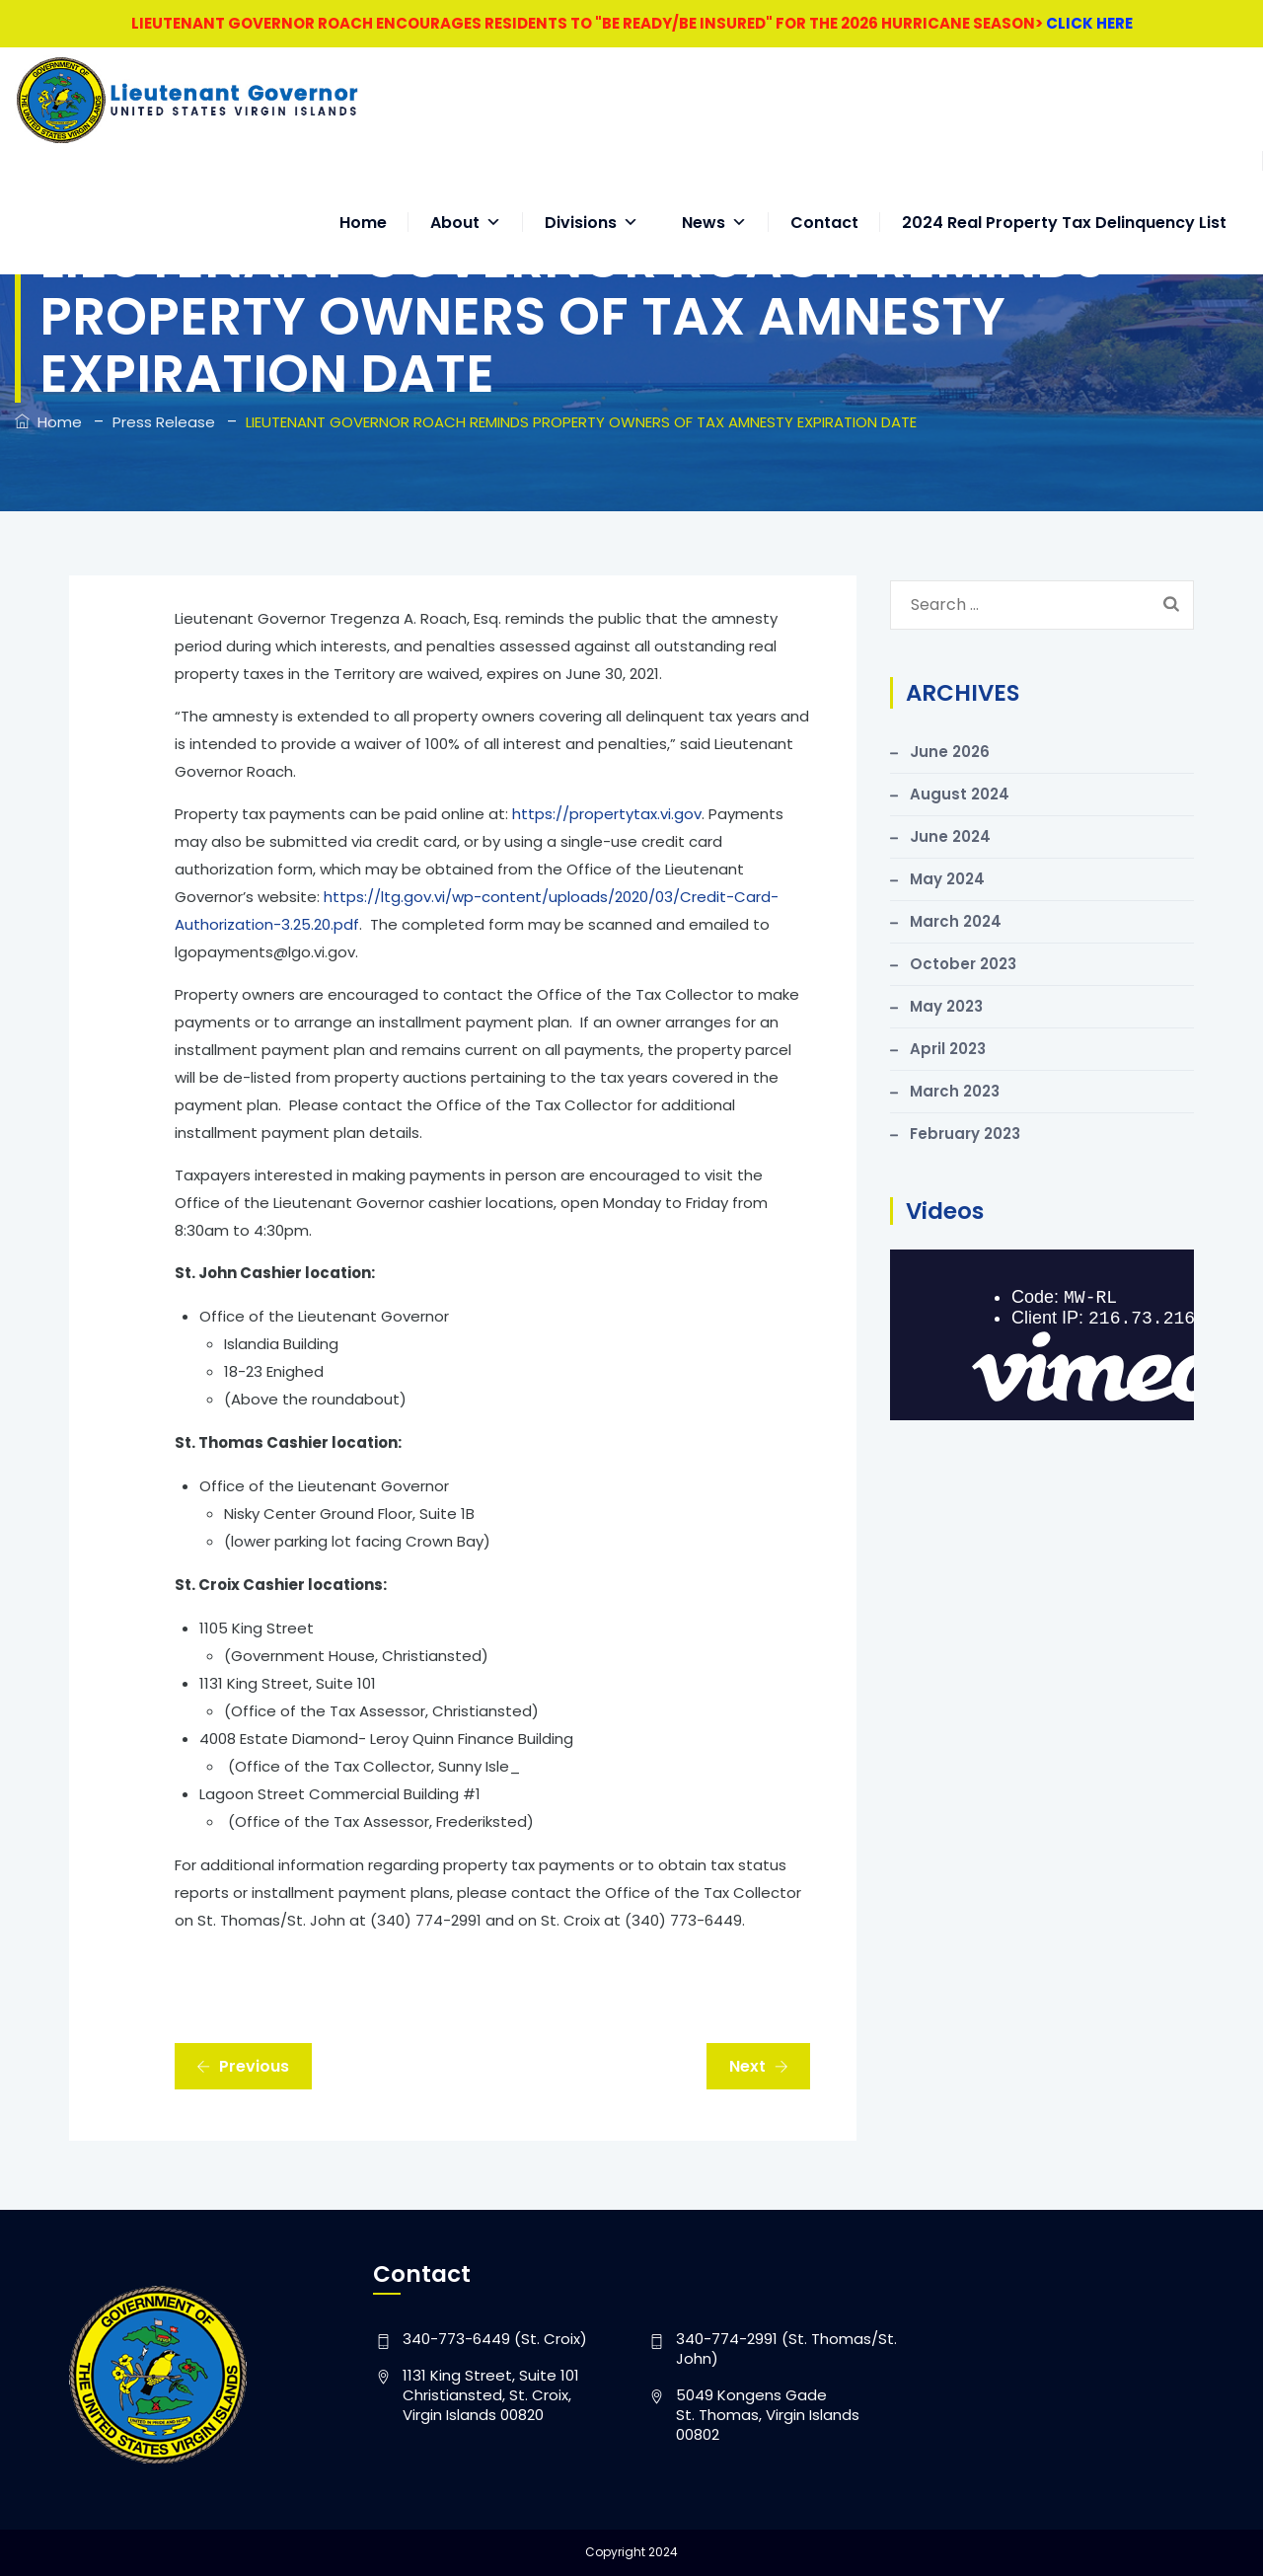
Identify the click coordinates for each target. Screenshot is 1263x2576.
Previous (242, 2066)
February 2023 (965, 1133)
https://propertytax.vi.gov (607, 813)
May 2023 (946, 1006)
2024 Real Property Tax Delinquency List (1064, 202)
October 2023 (963, 963)
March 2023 (955, 1091)
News (714, 202)
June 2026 (950, 751)
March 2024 (956, 921)
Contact (824, 202)
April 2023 (948, 1048)
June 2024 (950, 836)
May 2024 (947, 879)
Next (758, 2066)
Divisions (591, 202)
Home (363, 202)
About (465, 202)
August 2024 (959, 794)
